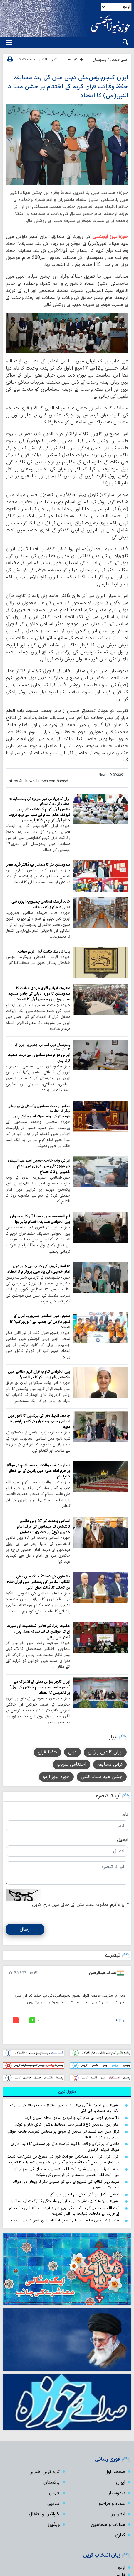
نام (125, 1814)
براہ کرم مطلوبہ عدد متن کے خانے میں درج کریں (80, 1904)
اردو (121, 2567)
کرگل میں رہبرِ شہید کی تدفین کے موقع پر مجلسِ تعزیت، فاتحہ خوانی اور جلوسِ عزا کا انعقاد (63, 2134)
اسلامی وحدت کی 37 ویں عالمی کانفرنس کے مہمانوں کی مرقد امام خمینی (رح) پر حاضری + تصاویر (43, 1526)
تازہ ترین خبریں (44, 2471)
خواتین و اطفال (44, 2514)
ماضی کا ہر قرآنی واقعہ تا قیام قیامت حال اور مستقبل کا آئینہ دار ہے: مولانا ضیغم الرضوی (64, 2146)
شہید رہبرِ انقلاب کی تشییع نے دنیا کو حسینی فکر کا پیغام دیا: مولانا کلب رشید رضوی (66, 2184)
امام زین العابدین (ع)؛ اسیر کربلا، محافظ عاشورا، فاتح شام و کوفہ (67, 2124)
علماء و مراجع (112, 2503)
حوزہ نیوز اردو (56, 1776)
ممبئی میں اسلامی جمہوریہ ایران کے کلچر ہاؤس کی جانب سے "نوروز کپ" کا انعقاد (40, 1321)
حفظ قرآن (47, 1752)
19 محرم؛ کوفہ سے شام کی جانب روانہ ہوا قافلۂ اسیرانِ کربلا (72, 2118)
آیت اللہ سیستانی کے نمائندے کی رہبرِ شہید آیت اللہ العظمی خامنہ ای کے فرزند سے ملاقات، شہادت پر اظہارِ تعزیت (64, 2210)
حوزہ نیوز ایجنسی (110, 236)
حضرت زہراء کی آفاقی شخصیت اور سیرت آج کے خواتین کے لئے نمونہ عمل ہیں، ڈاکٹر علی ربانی (38, 1631)
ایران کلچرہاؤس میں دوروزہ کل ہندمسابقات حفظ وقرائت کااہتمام (39, 801)
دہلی (72, 1752)
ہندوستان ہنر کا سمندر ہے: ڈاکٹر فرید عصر (38, 864)
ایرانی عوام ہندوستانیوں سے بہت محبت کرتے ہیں (38, 1057)
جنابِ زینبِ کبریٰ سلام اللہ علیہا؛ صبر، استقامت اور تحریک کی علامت (65, 2220)
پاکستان (51, 2482)
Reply (119, 2020)
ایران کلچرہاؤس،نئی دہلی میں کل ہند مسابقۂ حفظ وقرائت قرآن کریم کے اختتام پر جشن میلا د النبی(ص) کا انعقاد (68, 86)
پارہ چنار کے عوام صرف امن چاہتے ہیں (41, 1116)
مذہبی (53, 2503)
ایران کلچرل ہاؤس (105, 1752)
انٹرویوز (118, 2514)
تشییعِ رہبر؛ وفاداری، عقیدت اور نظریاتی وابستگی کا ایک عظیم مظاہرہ (64, 2201)
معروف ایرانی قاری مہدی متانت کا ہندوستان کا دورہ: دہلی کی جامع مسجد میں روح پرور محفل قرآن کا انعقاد (39, 993)
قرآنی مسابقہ (110, 1764)
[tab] (67, 2092)
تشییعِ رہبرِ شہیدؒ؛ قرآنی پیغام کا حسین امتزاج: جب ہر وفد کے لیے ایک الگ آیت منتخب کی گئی (64, 2108)
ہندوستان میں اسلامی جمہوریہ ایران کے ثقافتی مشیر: (42, 1047)
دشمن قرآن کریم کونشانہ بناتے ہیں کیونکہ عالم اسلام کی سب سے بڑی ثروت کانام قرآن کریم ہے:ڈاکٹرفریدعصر (39, 814)
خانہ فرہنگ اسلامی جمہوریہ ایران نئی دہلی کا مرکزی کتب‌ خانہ (40, 904)
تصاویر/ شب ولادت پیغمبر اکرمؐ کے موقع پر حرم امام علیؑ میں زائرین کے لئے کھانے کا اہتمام (38, 1470)
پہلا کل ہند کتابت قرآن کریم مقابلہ (43, 951)
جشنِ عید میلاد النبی (102, 1776)
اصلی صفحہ (119, 59)
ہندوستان (99, 59)
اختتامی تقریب (71, 1764)
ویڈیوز (54, 2524)
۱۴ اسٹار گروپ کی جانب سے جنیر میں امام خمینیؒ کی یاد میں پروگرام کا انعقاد (38, 1269)
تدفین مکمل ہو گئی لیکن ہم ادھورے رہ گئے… (82, 2194)
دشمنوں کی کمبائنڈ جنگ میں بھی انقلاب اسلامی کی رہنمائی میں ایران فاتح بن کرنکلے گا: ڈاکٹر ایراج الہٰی (38, 1582)
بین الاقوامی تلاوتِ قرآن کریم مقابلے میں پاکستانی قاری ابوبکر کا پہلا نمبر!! (39, 1374)
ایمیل (122, 1839)
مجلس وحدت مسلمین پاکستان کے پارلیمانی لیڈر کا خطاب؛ (39, 1109)
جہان (54, 2493)
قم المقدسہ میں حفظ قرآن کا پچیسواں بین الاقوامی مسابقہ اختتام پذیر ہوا (40, 1219)
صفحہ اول (115, 2471)
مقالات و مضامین (108, 2524)
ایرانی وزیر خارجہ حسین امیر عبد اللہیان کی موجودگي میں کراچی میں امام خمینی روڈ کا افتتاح (39, 1166)
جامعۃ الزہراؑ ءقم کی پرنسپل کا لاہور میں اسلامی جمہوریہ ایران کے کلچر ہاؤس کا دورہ (39, 1421)
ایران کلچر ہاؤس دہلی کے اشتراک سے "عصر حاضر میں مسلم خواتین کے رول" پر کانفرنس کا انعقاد (40, 1687)
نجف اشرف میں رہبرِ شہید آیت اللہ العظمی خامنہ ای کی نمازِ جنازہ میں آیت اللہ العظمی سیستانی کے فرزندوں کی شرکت (66, 2171)
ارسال (25, 1929)
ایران (120, 2482)
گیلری (120, 2535)
